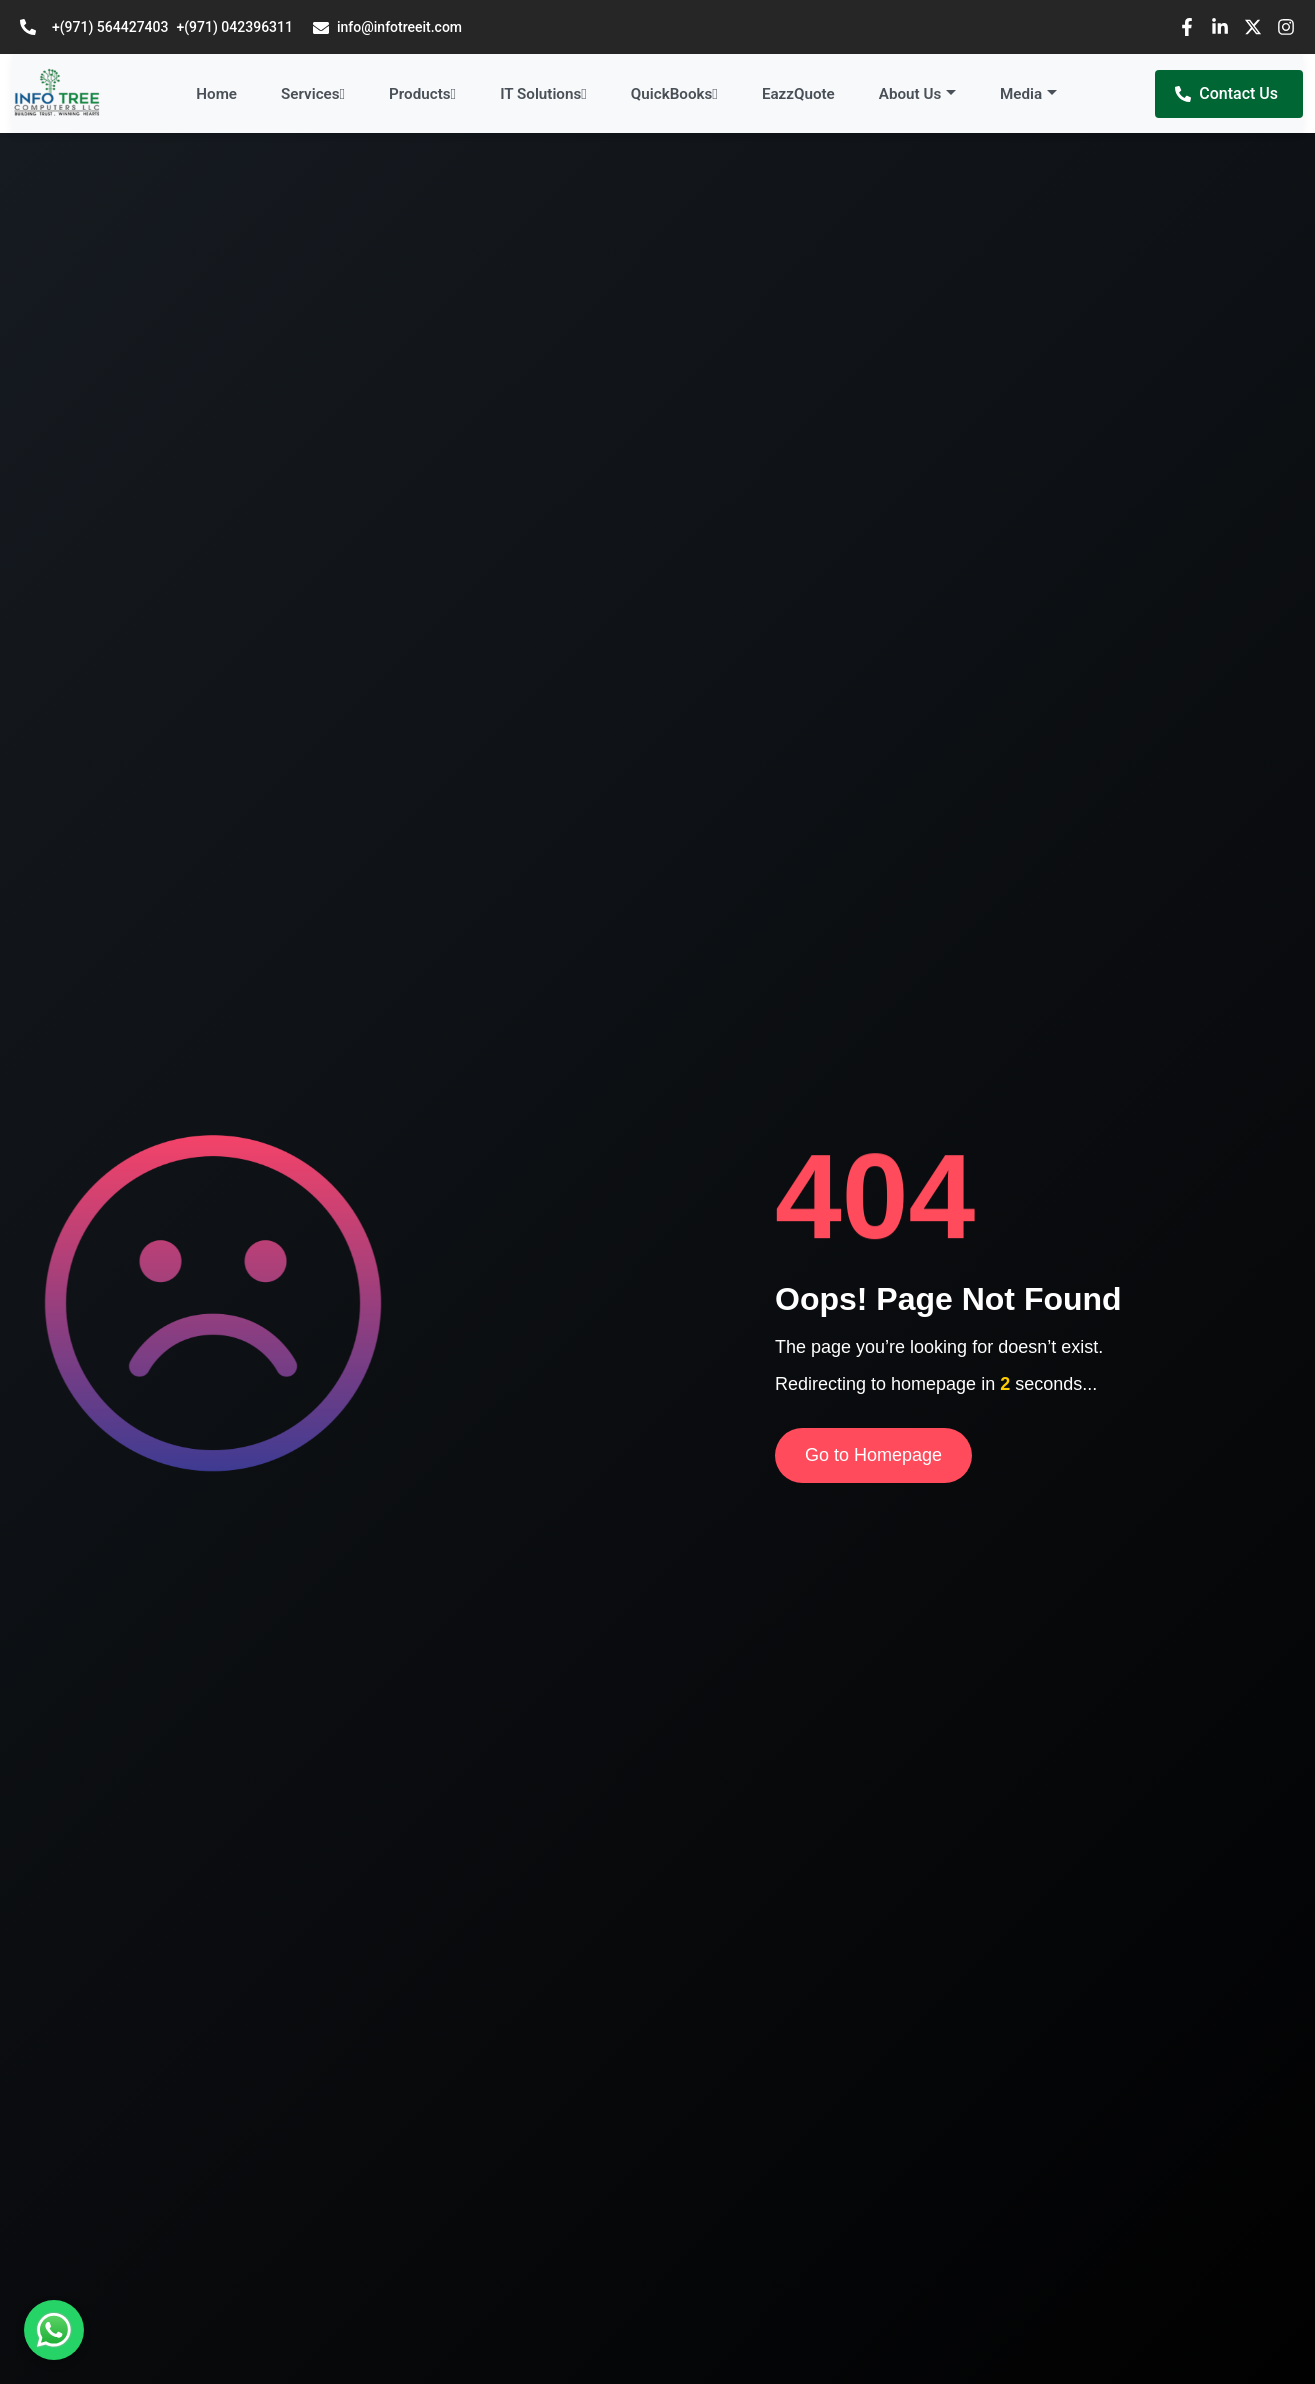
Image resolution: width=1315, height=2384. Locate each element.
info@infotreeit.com (387, 27)
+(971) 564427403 (110, 27)
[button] (917, 94)
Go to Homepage (873, 1455)
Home (216, 94)
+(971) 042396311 (234, 27)
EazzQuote (798, 94)
